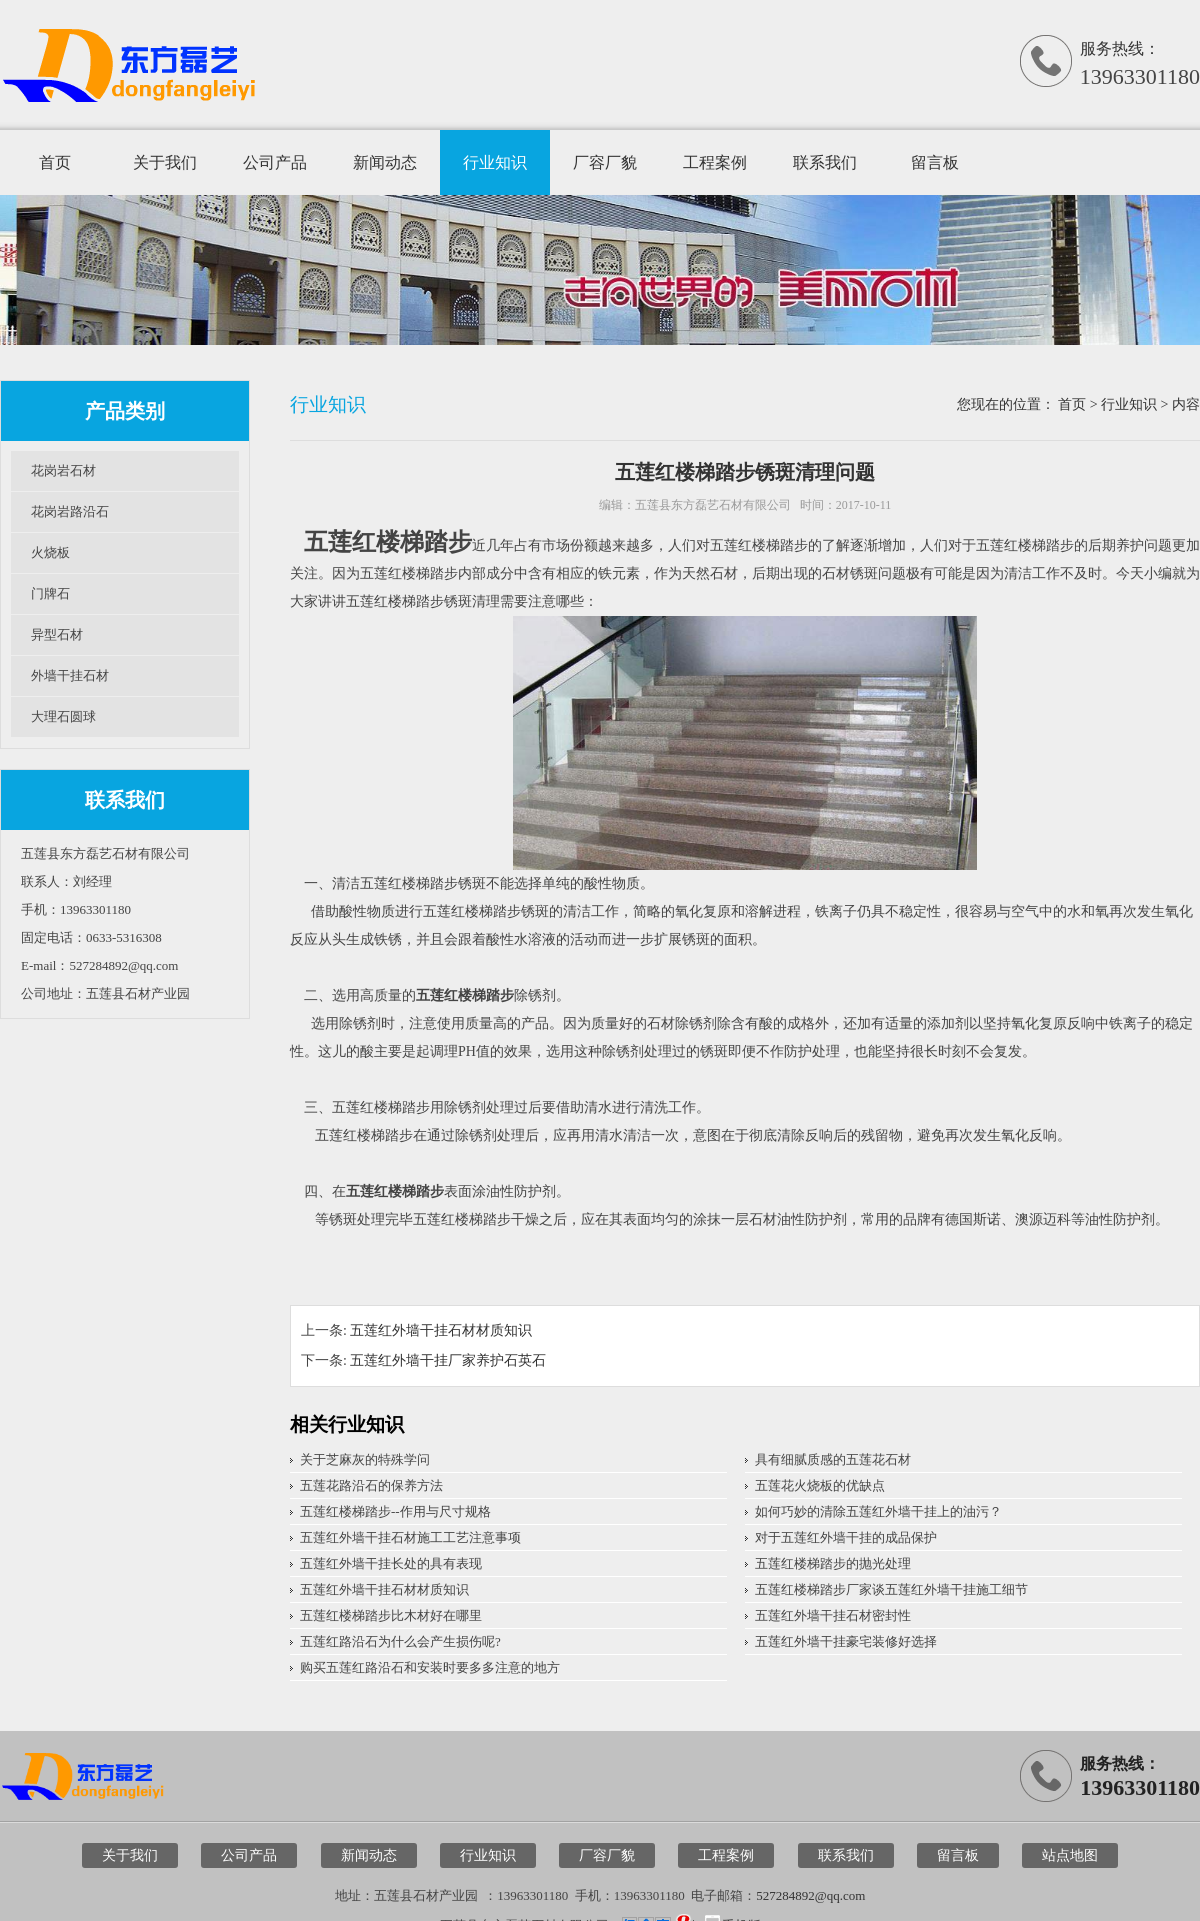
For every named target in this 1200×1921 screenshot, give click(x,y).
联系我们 (825, 162)
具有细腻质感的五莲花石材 (833, 1459)
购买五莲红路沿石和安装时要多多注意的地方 (430, 1667)
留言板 (935, 162)
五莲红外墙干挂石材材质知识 (441, 1330)
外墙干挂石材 (70, 675)
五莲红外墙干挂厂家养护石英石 (448, 1360)
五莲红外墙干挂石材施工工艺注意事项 (410, 1537)
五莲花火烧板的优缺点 (820, 1485)
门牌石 (50, 593)
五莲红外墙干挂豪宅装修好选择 (846, 1641)
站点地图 (1070, 1855)
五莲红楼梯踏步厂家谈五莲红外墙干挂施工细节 (891, 1589)
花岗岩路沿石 (70, 511)
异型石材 (57, 634)
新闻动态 (385, 162)
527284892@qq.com (810, 1895)
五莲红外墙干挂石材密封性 (833, 1615)
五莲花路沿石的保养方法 (371, 1485)
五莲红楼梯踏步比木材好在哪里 (391, 1615)
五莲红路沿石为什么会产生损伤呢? (400, 1641)
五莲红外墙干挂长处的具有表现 (391, 1563)
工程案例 (715, 162)
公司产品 (275, 162)
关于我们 (165, 162)
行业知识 (495, 162)
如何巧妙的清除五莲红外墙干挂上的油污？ (878, 1511)
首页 (55, 162)
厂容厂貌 (605, 162)
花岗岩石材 (63, 470)
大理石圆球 (63, 716)
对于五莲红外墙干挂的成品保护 (846, 1537)
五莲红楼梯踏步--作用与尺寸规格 (395, 1511)
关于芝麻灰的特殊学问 (365, 1459)
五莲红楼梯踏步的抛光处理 (833, 1563)
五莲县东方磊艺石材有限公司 (713, 505)
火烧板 (50, 552)
